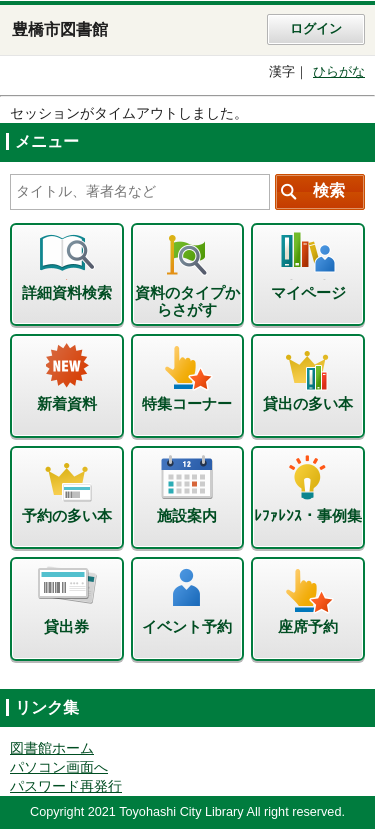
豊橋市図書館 (60, 29)
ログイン (316, 29)
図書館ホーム (52, 748)
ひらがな (339, 72)
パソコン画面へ (59, 767)
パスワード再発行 (66, 786)
